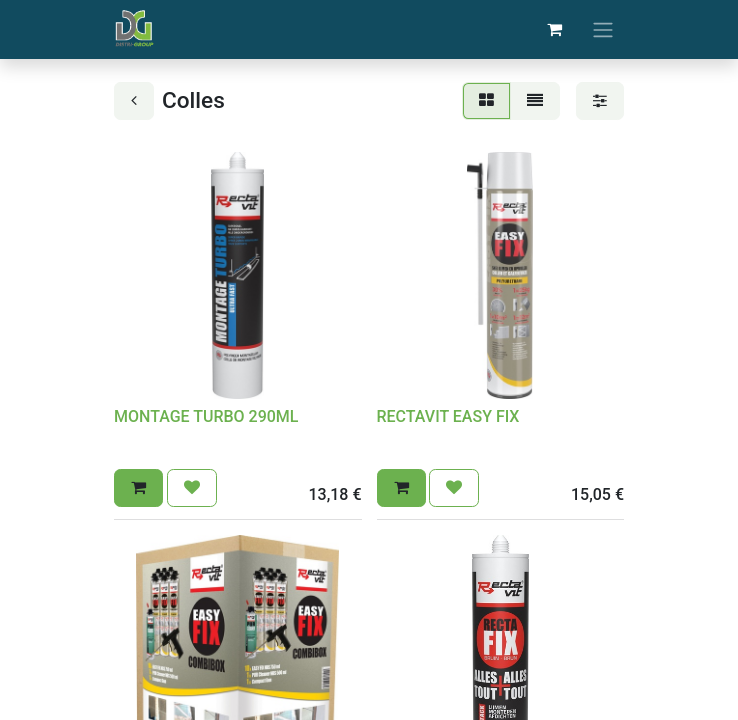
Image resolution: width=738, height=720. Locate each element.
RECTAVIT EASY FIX (448, 416)
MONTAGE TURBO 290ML (206, 416)
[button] (138, 488)
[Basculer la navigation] (603, 29)
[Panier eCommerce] (554, 29)
